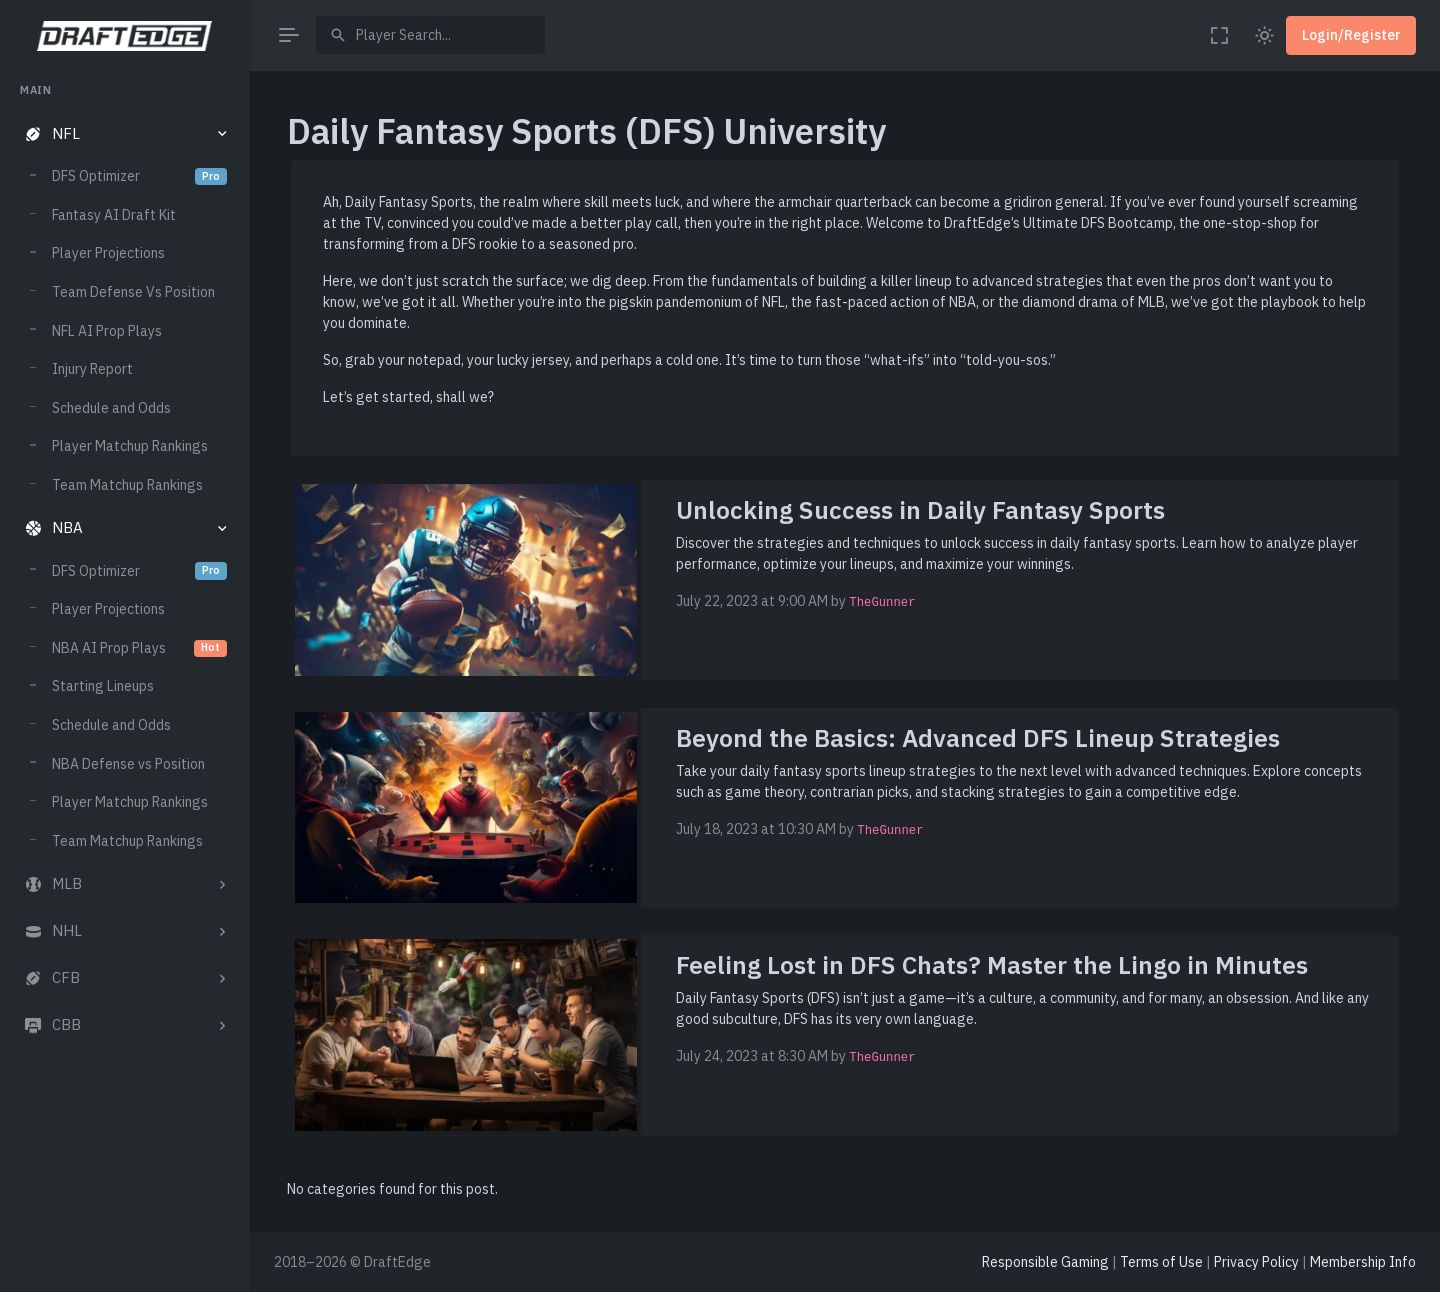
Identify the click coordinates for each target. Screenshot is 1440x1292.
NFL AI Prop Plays (107, 331)
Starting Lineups (103, 686)
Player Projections (108, 253)
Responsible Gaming (1045, 1262)
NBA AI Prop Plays (139, 648)
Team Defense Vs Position (133, 292)
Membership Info (1363, 1262)
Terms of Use (1161, 1262)
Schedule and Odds (111, 408)
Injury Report (92, 369)
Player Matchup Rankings (130, 446)
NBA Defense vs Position (128, 764)
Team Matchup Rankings (127, 485)
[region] (124, 668)
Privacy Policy (1256, 1262)
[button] (124, 134)
